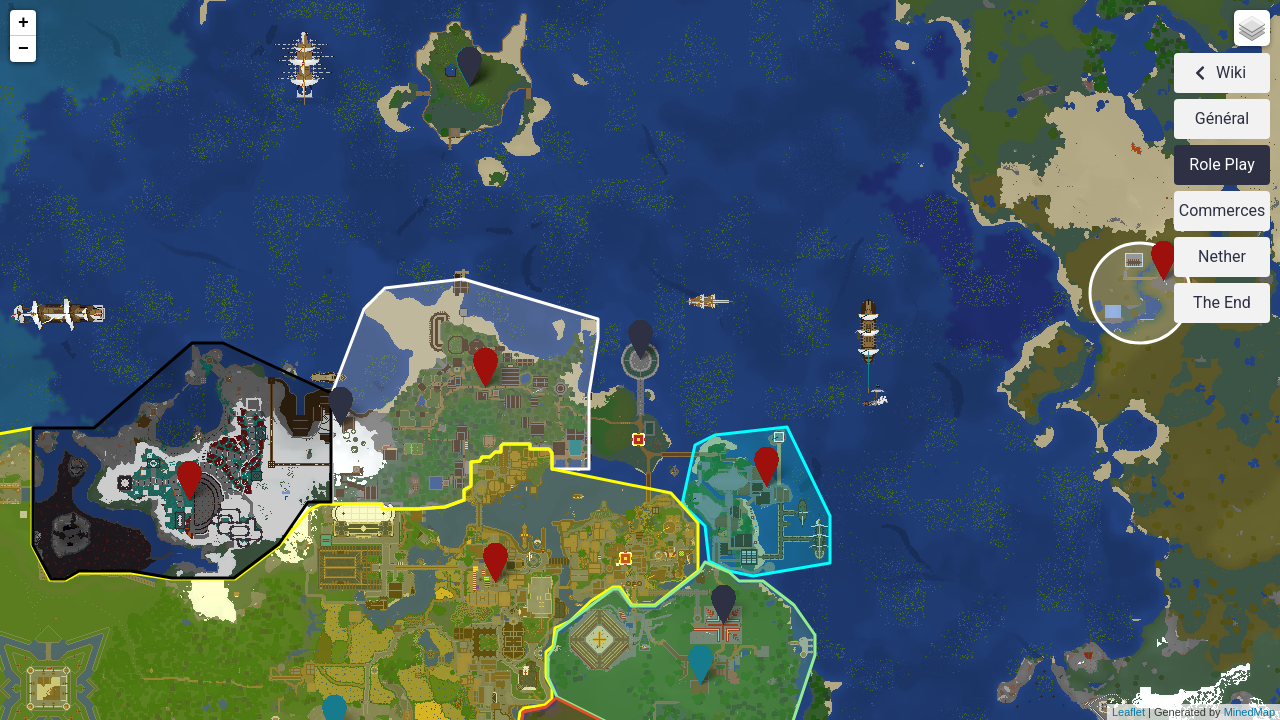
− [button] (23, 49)
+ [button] (23, 23)
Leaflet (1128, 712)
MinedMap (1249, 712)
